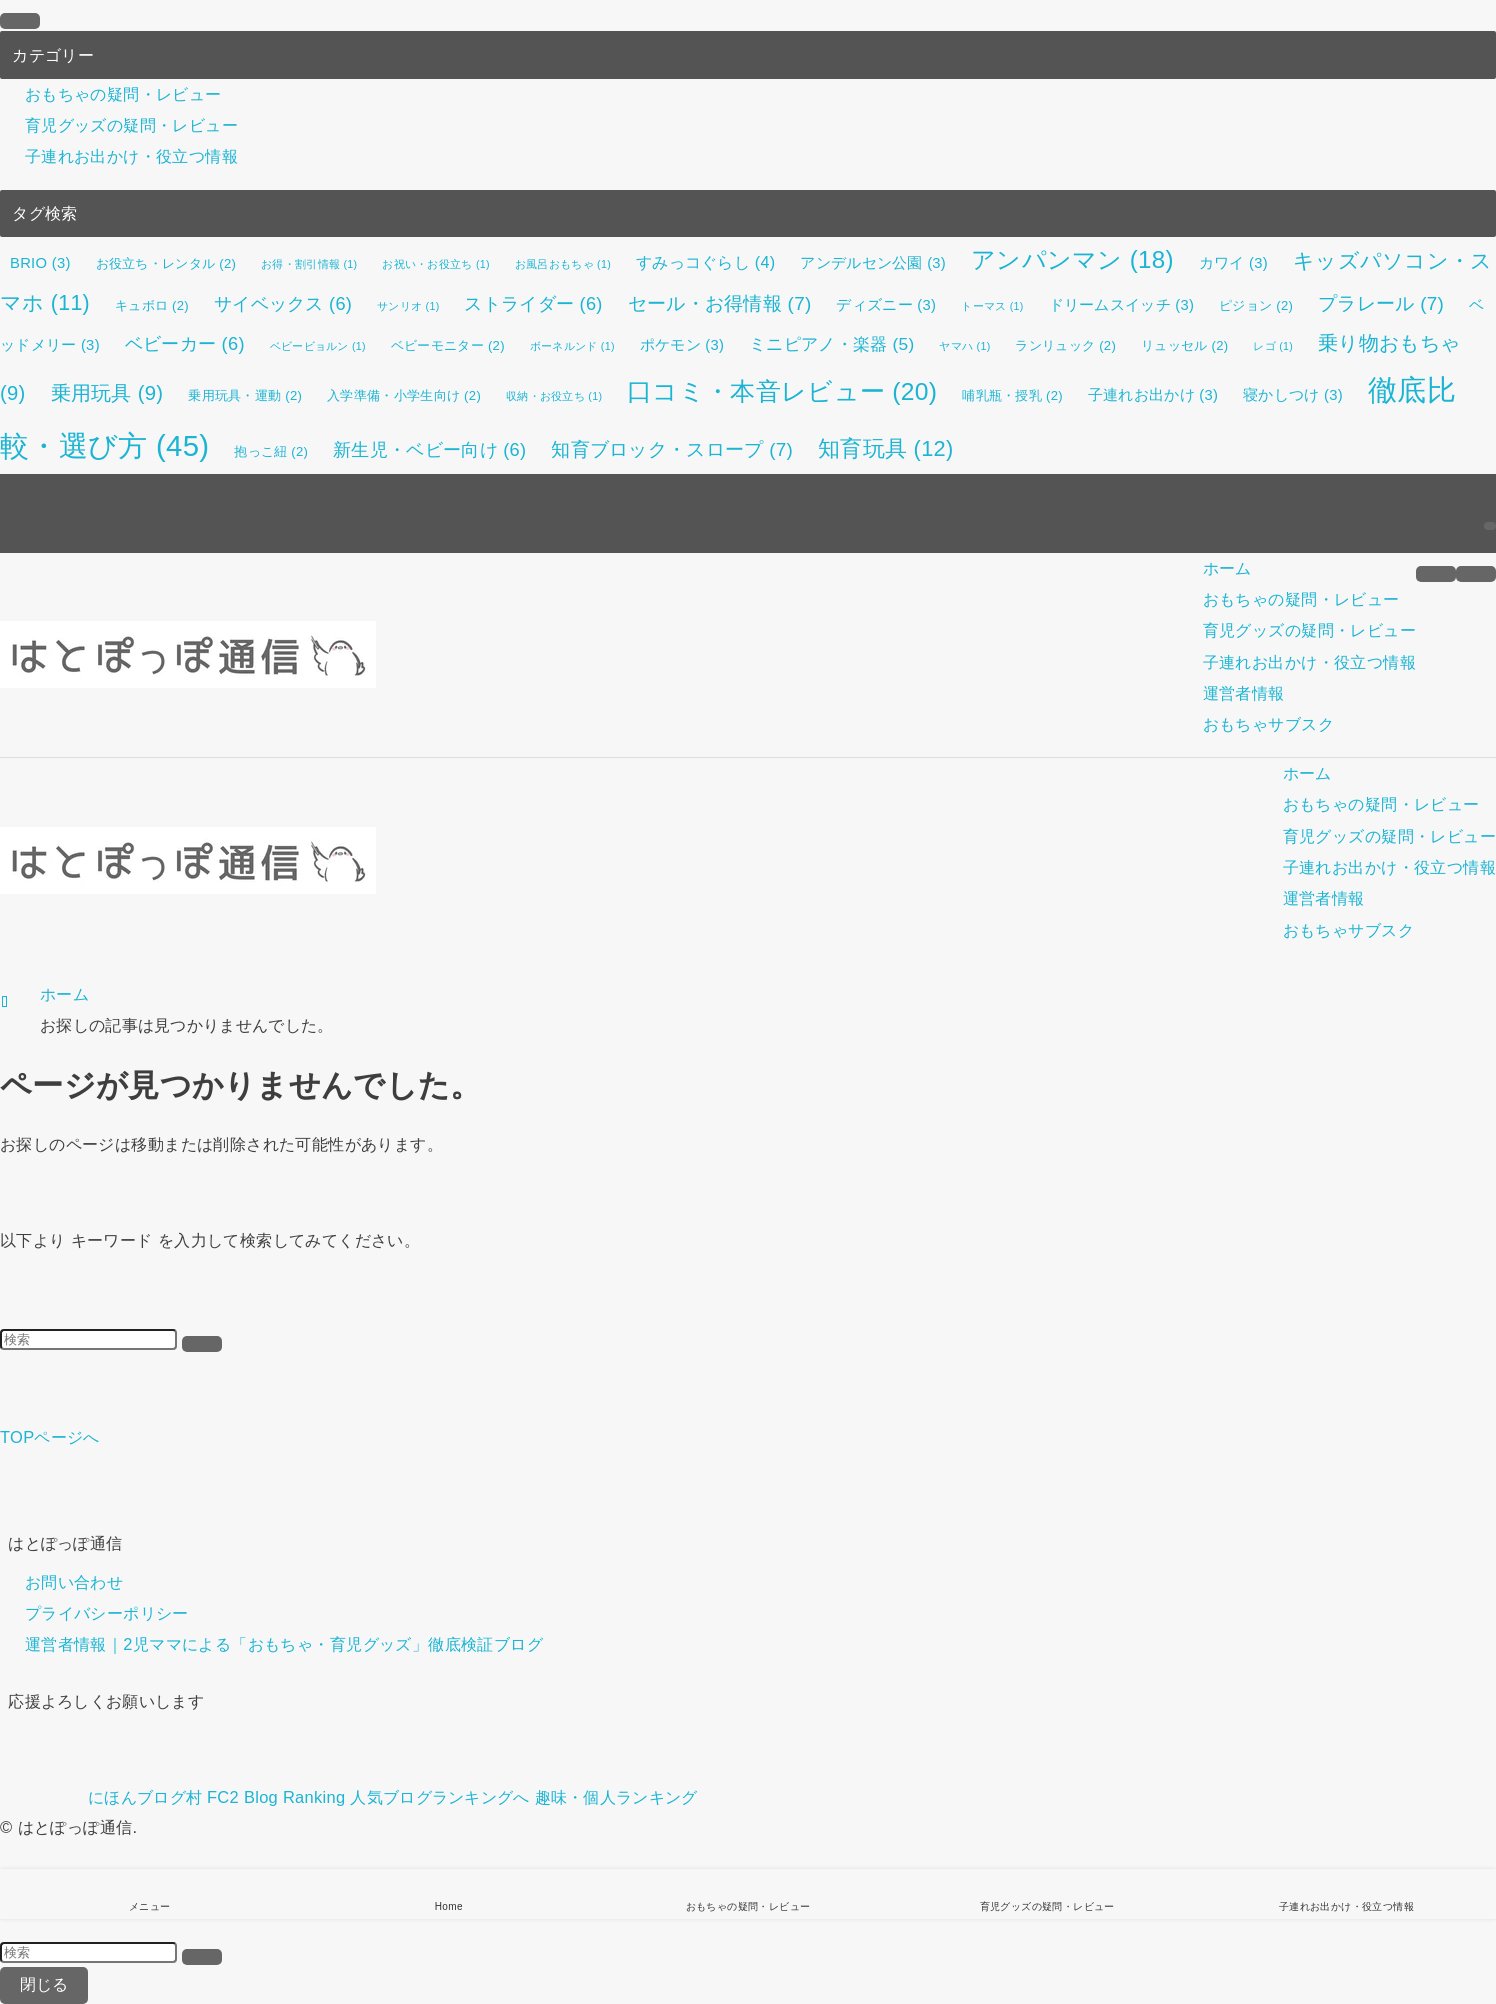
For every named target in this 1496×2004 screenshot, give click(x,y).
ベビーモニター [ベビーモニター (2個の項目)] (448, 345)
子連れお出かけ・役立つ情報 (131, 157)
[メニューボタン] (1436, 574)
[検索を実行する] (202, 1344)
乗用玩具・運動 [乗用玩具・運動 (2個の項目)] (245, 395)
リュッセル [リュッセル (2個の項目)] (1184, 345)
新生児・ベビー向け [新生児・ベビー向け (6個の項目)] (429, 450)
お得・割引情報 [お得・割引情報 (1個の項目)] (309, 264)
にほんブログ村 (101, 1797)
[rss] (1490, 489)
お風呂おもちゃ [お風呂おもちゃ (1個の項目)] (563, 264)
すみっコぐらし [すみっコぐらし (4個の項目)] (706, 262)
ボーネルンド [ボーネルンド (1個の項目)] (572, 346)
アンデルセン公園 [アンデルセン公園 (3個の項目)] (873, 263)
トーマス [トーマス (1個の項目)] (992, 306)
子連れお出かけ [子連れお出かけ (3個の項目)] (1153, 395)
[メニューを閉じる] (20, 21)
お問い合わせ (74, 1582)
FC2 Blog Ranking (276, 1797)
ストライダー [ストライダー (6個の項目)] (533, 304)
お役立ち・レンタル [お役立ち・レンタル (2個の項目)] (166, 263)
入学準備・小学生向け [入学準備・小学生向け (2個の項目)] (404, 395)
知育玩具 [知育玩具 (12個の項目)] (885, 448)
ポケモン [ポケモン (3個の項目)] (682, 345)
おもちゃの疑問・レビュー (123, 94)
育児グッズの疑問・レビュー (131, 125)
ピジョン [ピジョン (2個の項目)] (1256, 305)
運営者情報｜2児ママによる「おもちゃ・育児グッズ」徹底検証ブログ (284, 1645)
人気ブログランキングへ (439, 1797)
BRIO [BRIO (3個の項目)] (40, 263)
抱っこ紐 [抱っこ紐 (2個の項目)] (271, 451)
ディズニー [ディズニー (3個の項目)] (886, 305)
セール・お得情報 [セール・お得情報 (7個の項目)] (720, 303)
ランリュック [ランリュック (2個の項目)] (1065, 345)
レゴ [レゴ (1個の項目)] (1273, 346)
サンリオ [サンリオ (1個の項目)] (408, 306)
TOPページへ (50, 1437)
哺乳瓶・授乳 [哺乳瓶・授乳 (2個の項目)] (1012, 395)
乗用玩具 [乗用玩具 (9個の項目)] (107, 393)
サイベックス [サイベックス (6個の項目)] (283, 304)
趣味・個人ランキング (616, 1797)
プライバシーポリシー (107, 1613)
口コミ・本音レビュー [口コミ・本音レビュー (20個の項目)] (782, 391)
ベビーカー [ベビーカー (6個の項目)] (185, 344)
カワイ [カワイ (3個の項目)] (1233, 263)
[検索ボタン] (1476, 574)
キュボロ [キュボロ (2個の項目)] (152, 305)
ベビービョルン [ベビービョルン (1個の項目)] (318, 346)
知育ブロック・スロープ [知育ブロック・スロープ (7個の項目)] (672, 449)
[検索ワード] (88, 1339)
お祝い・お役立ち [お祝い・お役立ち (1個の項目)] (436, 264)
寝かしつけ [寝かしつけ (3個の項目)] (1293, 395)
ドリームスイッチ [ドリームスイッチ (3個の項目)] (1122, 305)
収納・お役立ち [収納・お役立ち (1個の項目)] (554, 396)
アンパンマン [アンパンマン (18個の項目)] (1072, 259)
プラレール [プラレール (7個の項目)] (1381, 303)
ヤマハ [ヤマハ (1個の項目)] (964, 346)
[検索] (1490, 526)
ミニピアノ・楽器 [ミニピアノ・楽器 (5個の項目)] (831, 344)
